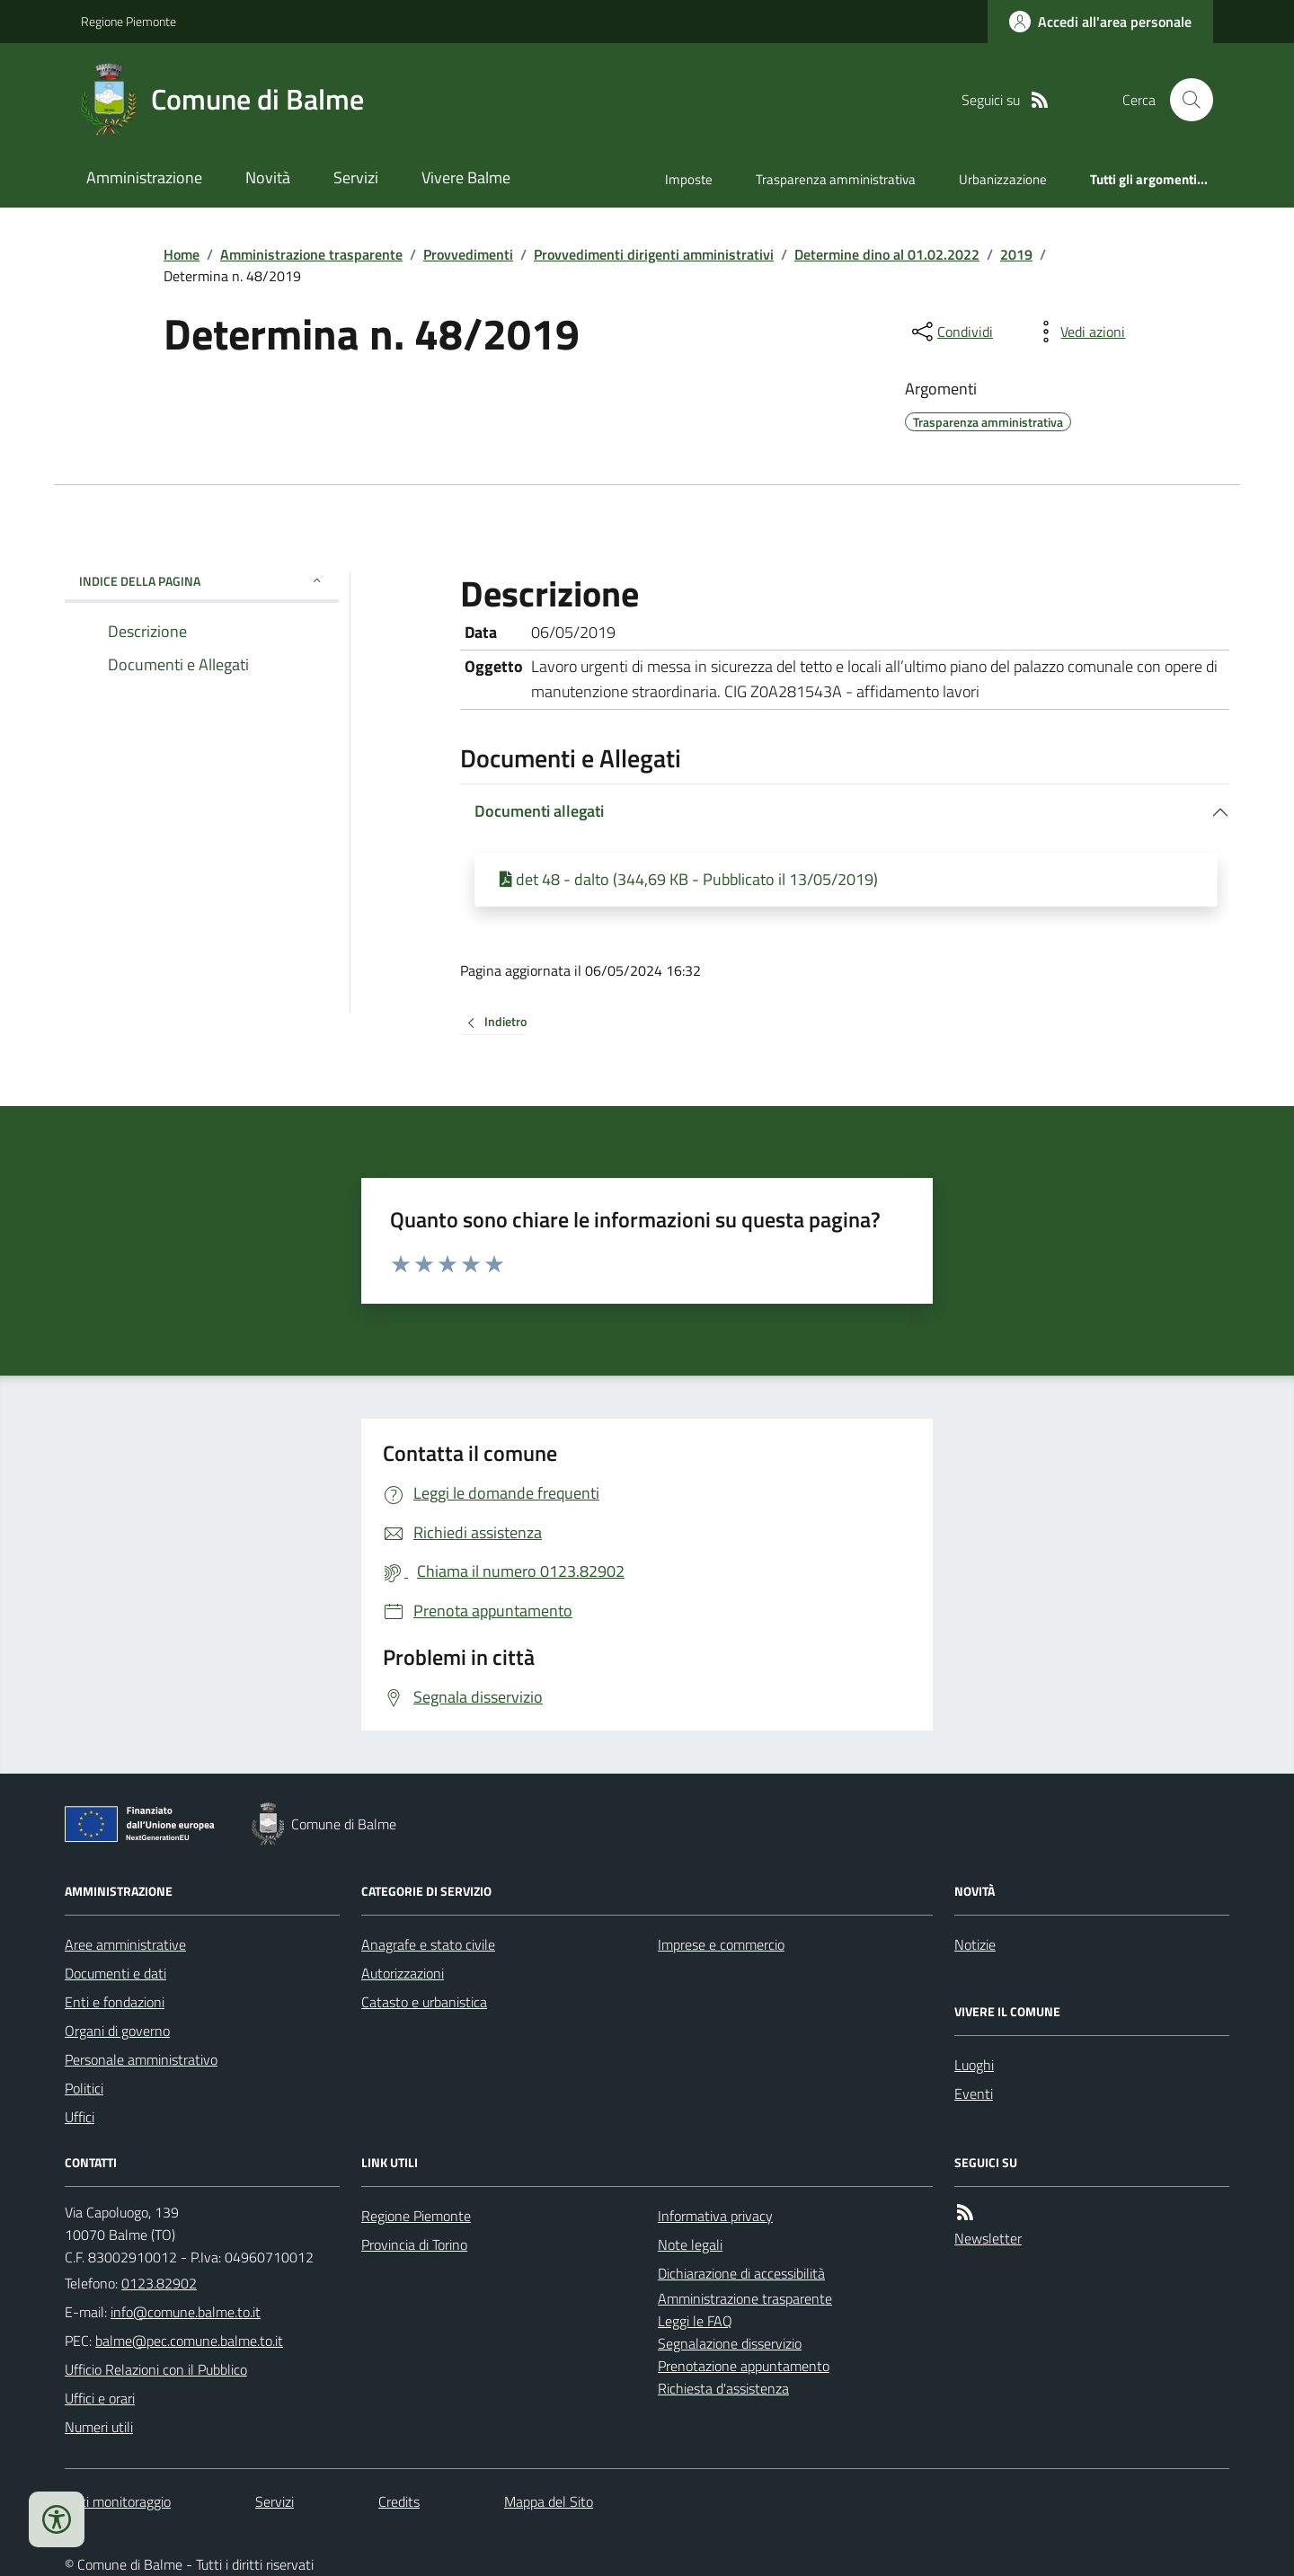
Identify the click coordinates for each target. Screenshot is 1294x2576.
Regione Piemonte (128, 21)
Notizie (975, 1944)
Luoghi (974, 2065)
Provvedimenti (468, 254)
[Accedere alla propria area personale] (1100, 21)
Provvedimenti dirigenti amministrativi (654, 254)
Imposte (689, 179)
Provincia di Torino (414, 2244)
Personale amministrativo (141, 2059)
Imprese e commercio (721, 1944)
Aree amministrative (125, 1944)
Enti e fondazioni (114, 2002)
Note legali (690, 2244)
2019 (1016, 254)
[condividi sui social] (951, 331)
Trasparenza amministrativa (836, 179)
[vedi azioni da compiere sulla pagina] (1078, 331)
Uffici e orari (100, 2398)
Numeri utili (99, 2427)
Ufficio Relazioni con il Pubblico (156, 2369)
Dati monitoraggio (118, 2501)
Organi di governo (117, 2030)
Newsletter (988, 2238)
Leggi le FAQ (695, 2321)
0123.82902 (159, 2283)
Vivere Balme (465, 177)
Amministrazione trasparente (311, 254)
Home (181, 254)
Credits (399, 2501)
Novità (267, 177)
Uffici (79, 2117)
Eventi (973, 2093)
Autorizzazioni (402, 1973)
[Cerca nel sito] (1184, 99)
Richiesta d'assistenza (723, 2388)
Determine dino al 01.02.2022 (886, 254)
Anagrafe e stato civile (428, 1944)
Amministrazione (144, 177)
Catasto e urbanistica (424, 2002)
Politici (84, 2088)
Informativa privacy (715, 2215)
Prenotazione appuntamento (743, 2366)
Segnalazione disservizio (730, 2343)
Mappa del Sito (548, 2501)
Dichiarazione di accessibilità (741, 2273)
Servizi (355, 177)
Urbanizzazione (1003, 179)
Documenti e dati (115, 1973)
